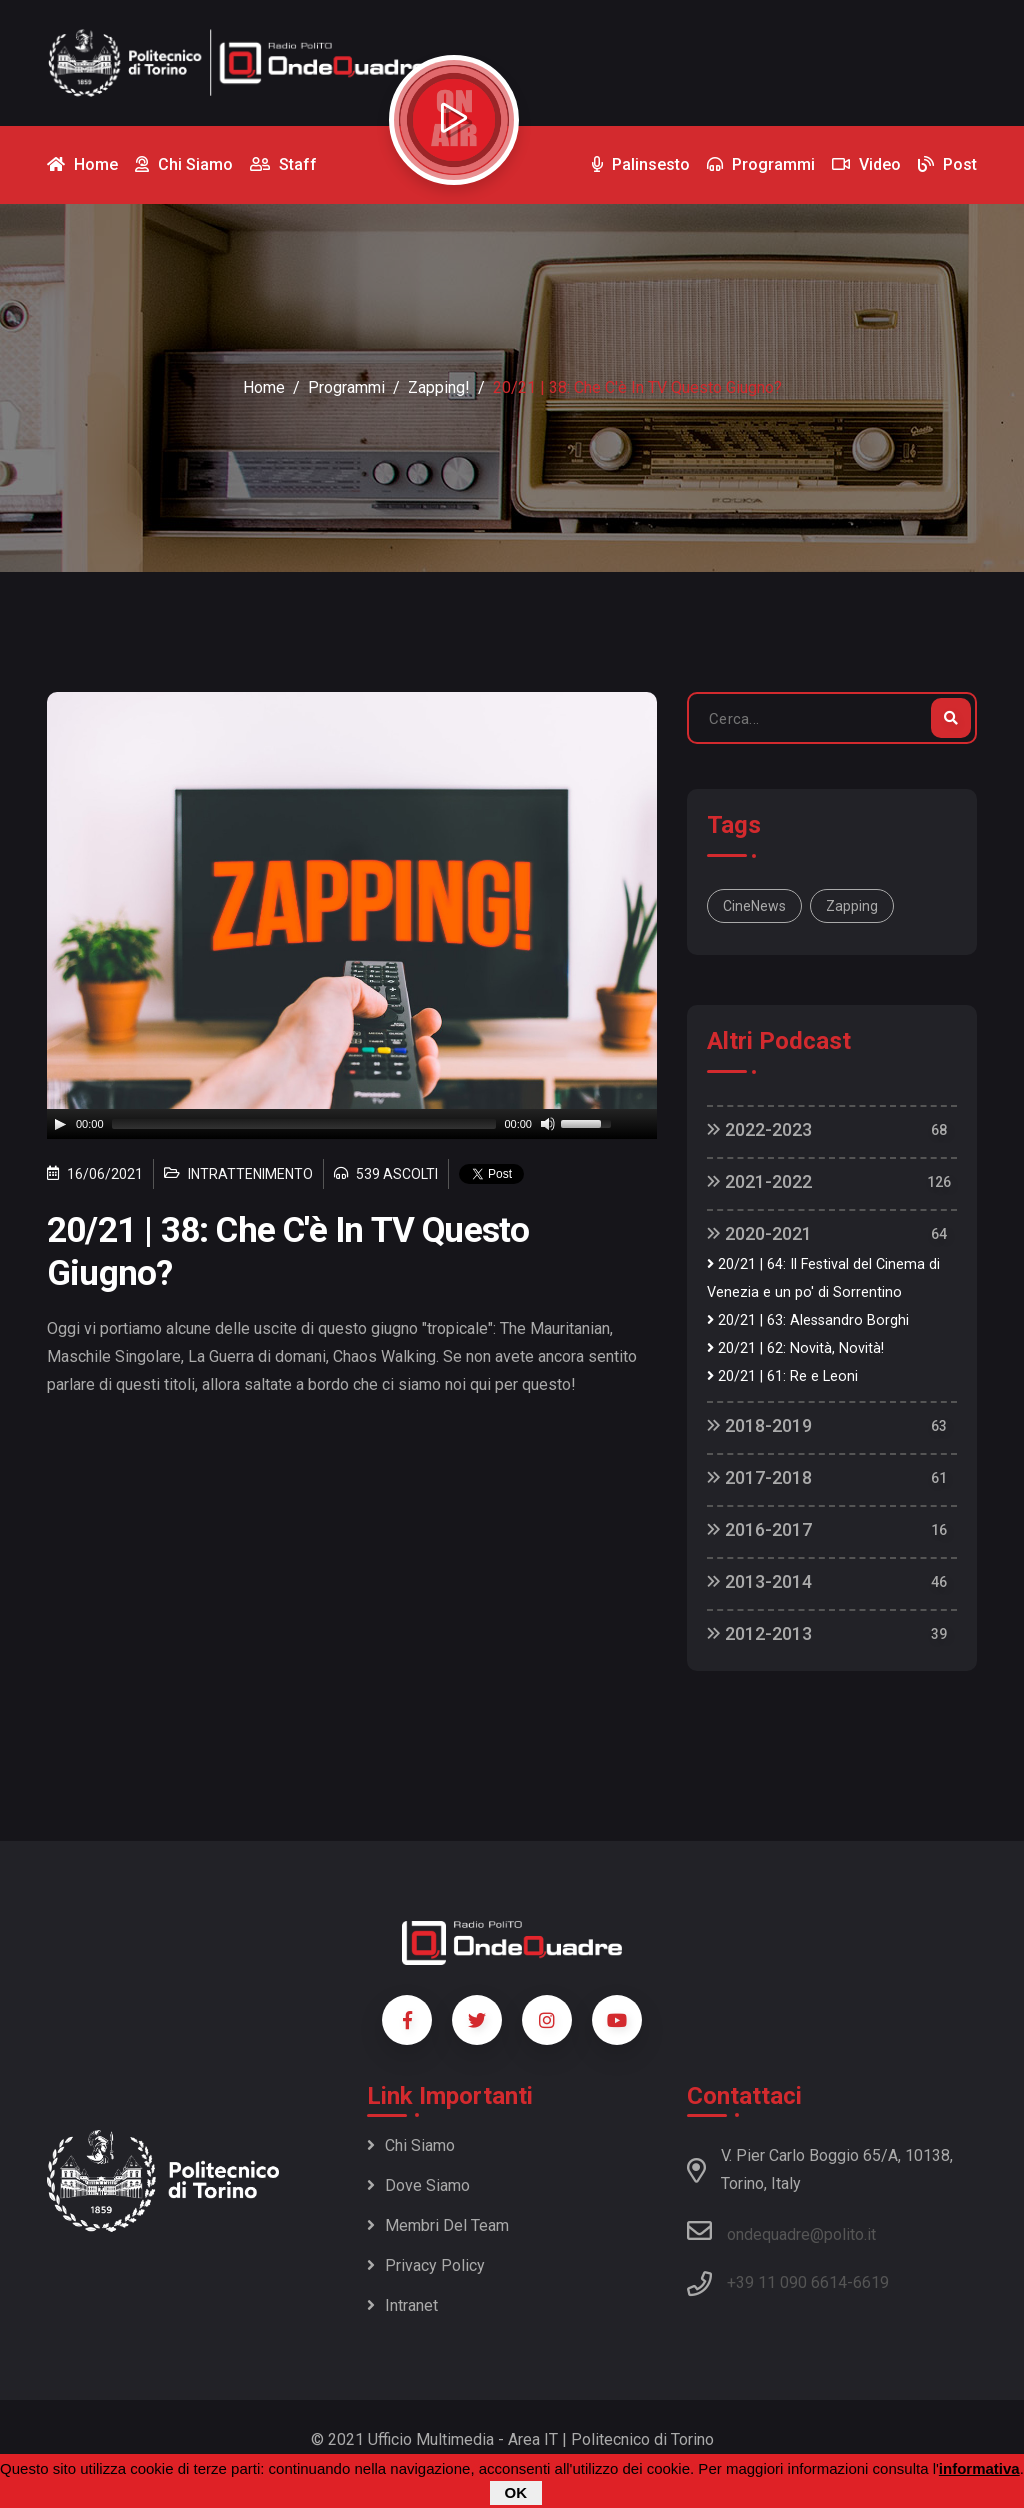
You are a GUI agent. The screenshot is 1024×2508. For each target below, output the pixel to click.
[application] (352, 1124)
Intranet (402, 2305)
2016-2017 (759, 1529)
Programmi (346, 387)
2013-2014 (759, 1581)
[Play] (60, 1124)
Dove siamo (418, 2185)
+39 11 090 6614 (787, 2282)
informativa (979, 2468)
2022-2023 (759, 1129)
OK (516, 2492)
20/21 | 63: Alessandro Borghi (808, 1320)
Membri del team (438, 2225)
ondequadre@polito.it (781, 2231)
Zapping (852, 906)
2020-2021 (759, 1233)
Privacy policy (426, 2265)
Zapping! (439, 387)
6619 (871, 2282)
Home (264, 387)
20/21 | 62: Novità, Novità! (795, 1348)
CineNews (754, 906)
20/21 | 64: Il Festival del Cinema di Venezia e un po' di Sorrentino (823, 1278)
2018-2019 (759, 1425)
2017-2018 (759, 1477)
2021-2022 (759, 1181)
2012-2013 (759, 1633)
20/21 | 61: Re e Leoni (782, 1376)
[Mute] (548, 1124)
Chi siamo (411, 2145)
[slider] (304, 1124)
